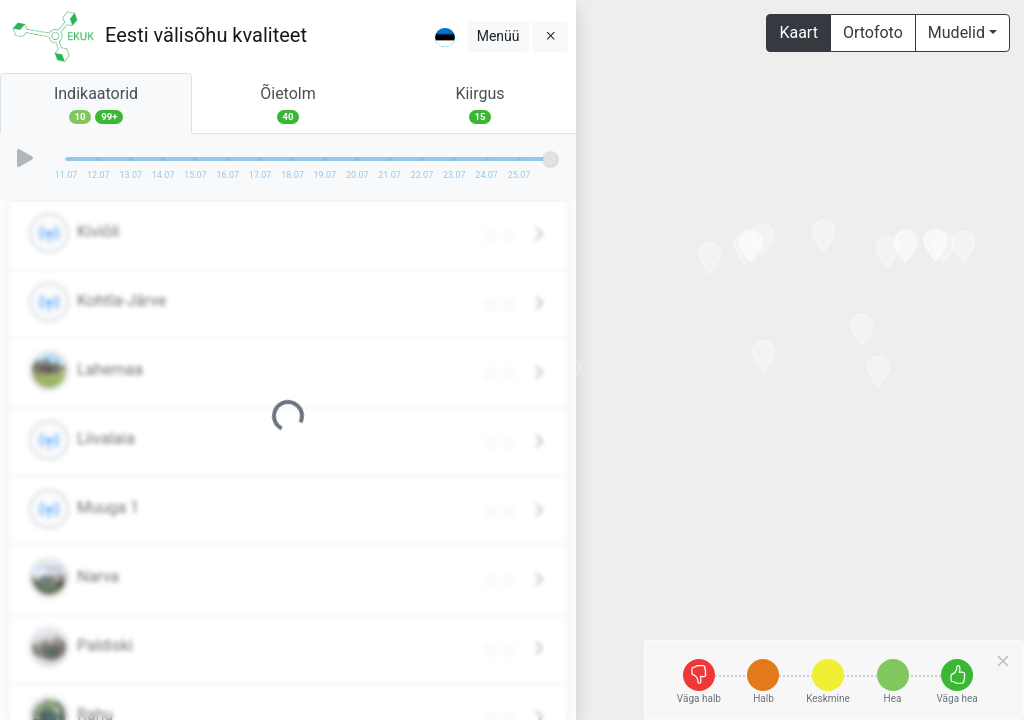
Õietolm (288, 104)
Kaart (798, 32)
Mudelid (956, 32)
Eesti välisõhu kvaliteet (206, 35)
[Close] (1003, 661)
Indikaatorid (96, 104)
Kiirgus (480, 104)
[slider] (550, 159)
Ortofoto (873, 32)
